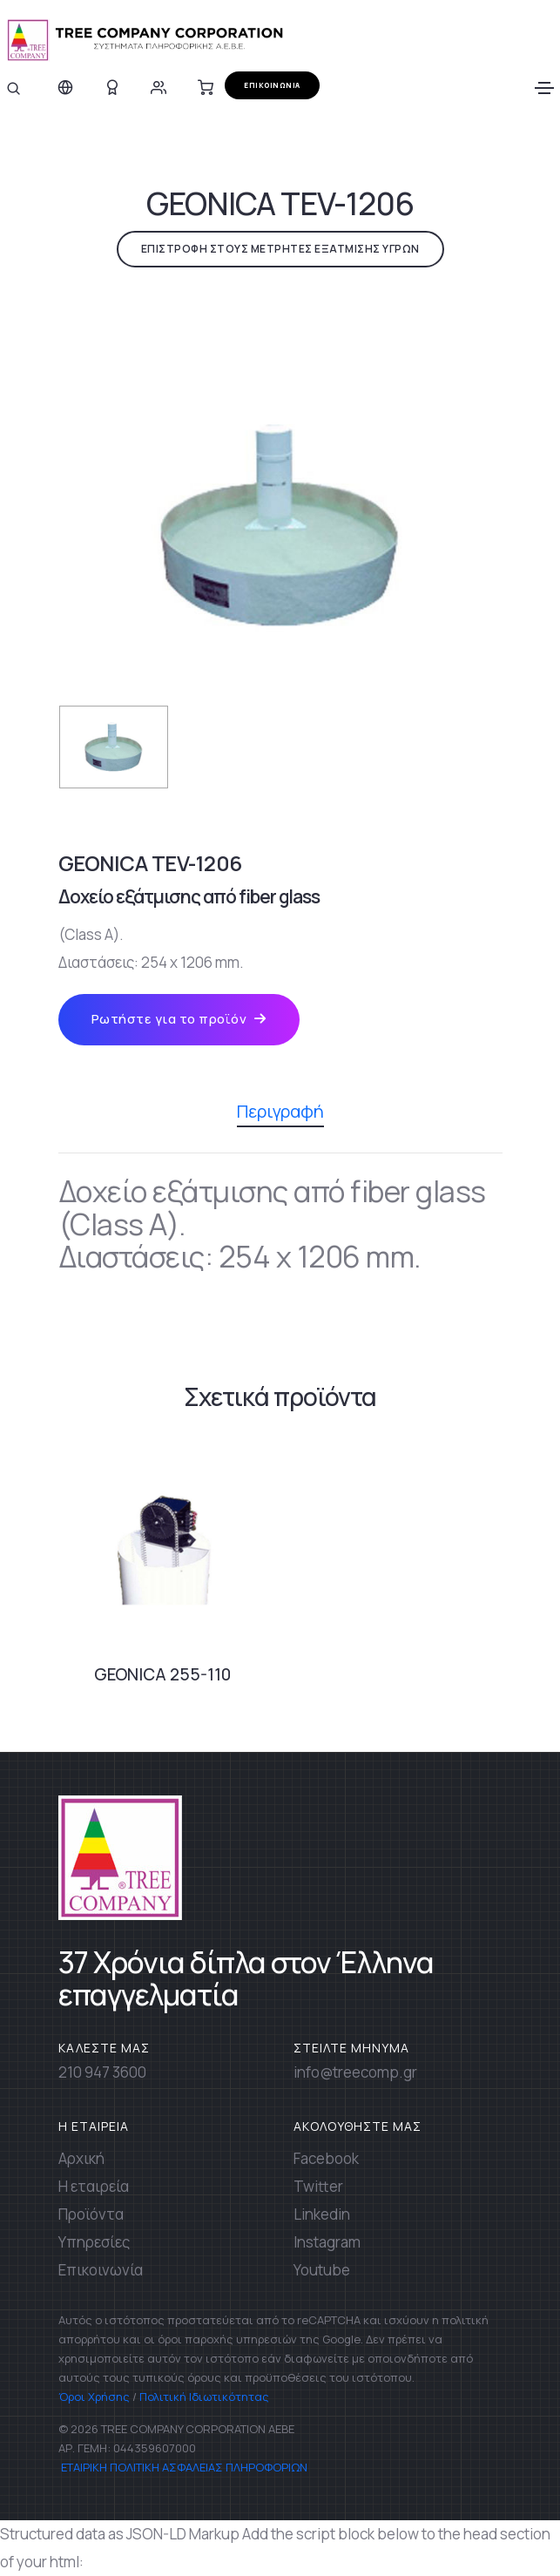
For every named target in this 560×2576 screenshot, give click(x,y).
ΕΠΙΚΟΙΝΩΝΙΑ (272, 85)
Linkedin (321, 2214)
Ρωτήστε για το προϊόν (179, 1019)
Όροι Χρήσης (94, 2396)
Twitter (318, 2186)
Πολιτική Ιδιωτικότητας (204, 2396)
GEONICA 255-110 (162, 1674)
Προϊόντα (91, 2214)
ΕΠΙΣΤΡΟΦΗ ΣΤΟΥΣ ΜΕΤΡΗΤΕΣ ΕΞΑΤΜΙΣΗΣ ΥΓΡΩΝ (280, 248)
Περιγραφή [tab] (280, 1113)
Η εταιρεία (93, 2186)
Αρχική (81, 2158)
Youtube (321, 2270)
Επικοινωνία (100, 2270)
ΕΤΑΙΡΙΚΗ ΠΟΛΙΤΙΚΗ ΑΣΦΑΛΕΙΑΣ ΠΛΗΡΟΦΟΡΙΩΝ (182, 2467)
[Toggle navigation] (544, 88)
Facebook (326, 2158)
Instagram (327, 2242)
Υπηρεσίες (94, 2242)
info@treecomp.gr (355, 2072)
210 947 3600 (102, 2072)
